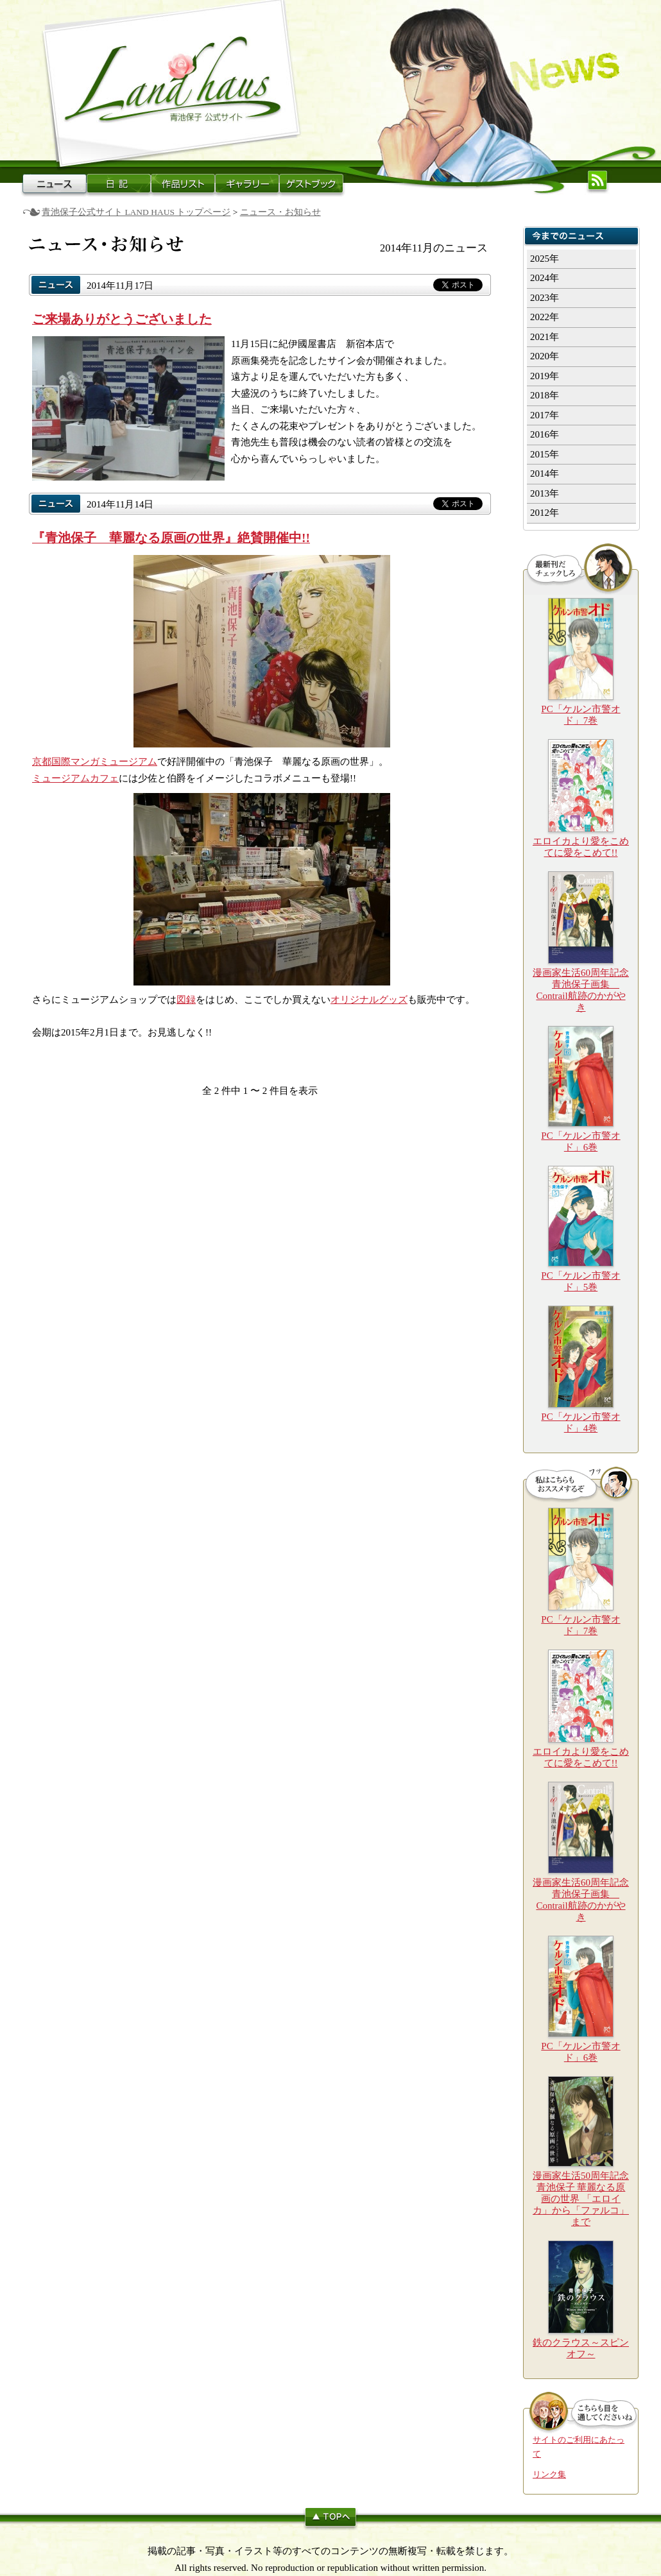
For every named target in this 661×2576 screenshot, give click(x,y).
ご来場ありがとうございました (122, 319)
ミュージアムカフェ (75, 778)
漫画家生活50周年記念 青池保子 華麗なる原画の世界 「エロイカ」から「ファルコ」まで (581, 2199)
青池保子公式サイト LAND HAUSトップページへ (170, 83)
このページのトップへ (330, 2518)
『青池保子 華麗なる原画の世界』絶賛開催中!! (171, 538)
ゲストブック (311, 183)
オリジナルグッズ (369, 999)
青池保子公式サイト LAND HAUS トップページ (136, 212)
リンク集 (549, 2474)
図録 (186, 999)
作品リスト (183, 183)
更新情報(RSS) (597, 180)
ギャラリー (247, 183)
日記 (119, 183)
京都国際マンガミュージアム (94, 761)
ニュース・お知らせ (54, 183)
